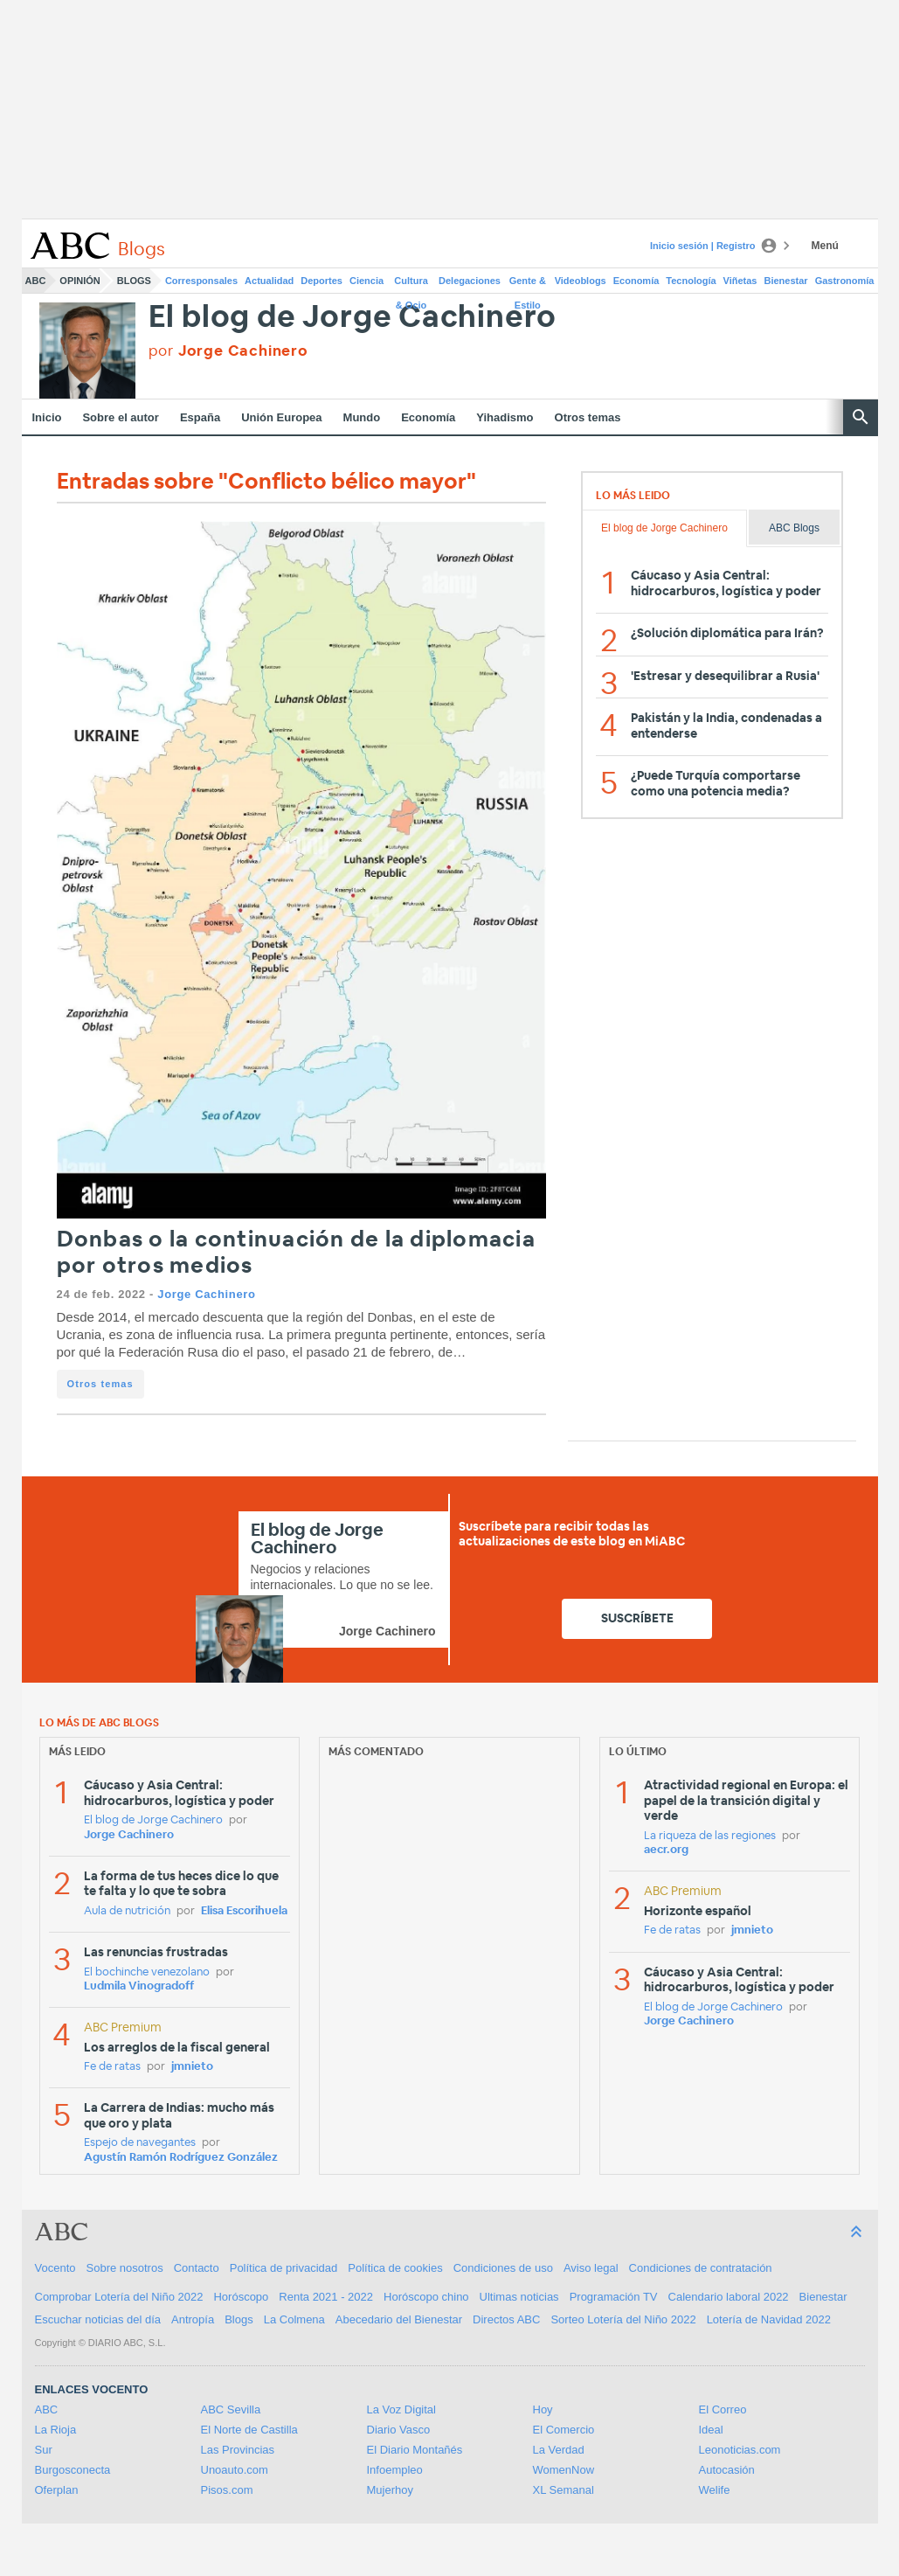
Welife (714, 2490)
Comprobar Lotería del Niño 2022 (119, 2296)
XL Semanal (563, 2490)
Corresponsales (201, 280)
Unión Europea (281, 417)
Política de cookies (395, 2267)
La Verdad (558, 2449)
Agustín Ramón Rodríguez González (181, 2157)
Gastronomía (845, 280)
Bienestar (786, 280)
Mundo (362, 417)
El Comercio (564, 2429)
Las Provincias (238, 2449)
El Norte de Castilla (249, 2429)
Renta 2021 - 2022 (326, 2296)
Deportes (321, 280)
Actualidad (269, 280)
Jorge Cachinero (206, 1294)
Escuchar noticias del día (98, 2319)
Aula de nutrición (127, 1911)
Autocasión (727, 2469)
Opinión (79, 280)
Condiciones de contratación (700, 2267)
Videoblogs (580, 280)
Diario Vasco (399, 2429)
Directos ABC (506, 2319)
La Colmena (294, 2319)
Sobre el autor (120, 417)
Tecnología (691, 280)
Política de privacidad (284, 2267)
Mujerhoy (390, 2490)
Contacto (196, 2267)
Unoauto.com (234, 2469)
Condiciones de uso (503, 2267)
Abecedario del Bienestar (398, 2319)
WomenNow (564, 2469)
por (228, 351)
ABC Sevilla (231, 2409)
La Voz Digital (402, 2409)
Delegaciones (470, 280)
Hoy (543, 2409)
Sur (43, 2449)
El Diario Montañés (415, 2449)
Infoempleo (395, 2469)
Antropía (192, 2319)
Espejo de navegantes (140, 2143)
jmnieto (192, 2067)
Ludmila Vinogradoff (139, 1986)
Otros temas (588, 417)
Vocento (55, 2267)
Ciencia (366, 280)
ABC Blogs (794, 528)
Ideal (711, 2429)
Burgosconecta (73, 2469)
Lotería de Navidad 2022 (769, 2319)
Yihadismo (504, 417)
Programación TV (614, 2296)
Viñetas (740, 280)
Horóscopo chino (426, 2296)
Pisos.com (227, 2490)
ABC (35, 280)
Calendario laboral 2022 (728, 2296)
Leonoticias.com (740, 2449)
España (200, 417)
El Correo (723, 2409)
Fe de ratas (112, 2067)
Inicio (47, 417)
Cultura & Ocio (411, 284)
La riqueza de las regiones (710, 1836)
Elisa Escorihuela (244, 1911)
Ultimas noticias (519, 2296)
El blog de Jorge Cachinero (353, 317)
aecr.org (666, 1850)
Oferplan (57, 2490)
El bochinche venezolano (147, 1972)
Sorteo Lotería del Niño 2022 (622, 2319)
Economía (636, 280)
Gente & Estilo (527, 284)
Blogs (134, 280)
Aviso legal (591, 2267)
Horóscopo (240, 2296)
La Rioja (56, 2429)
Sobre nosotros (124, 2267)
